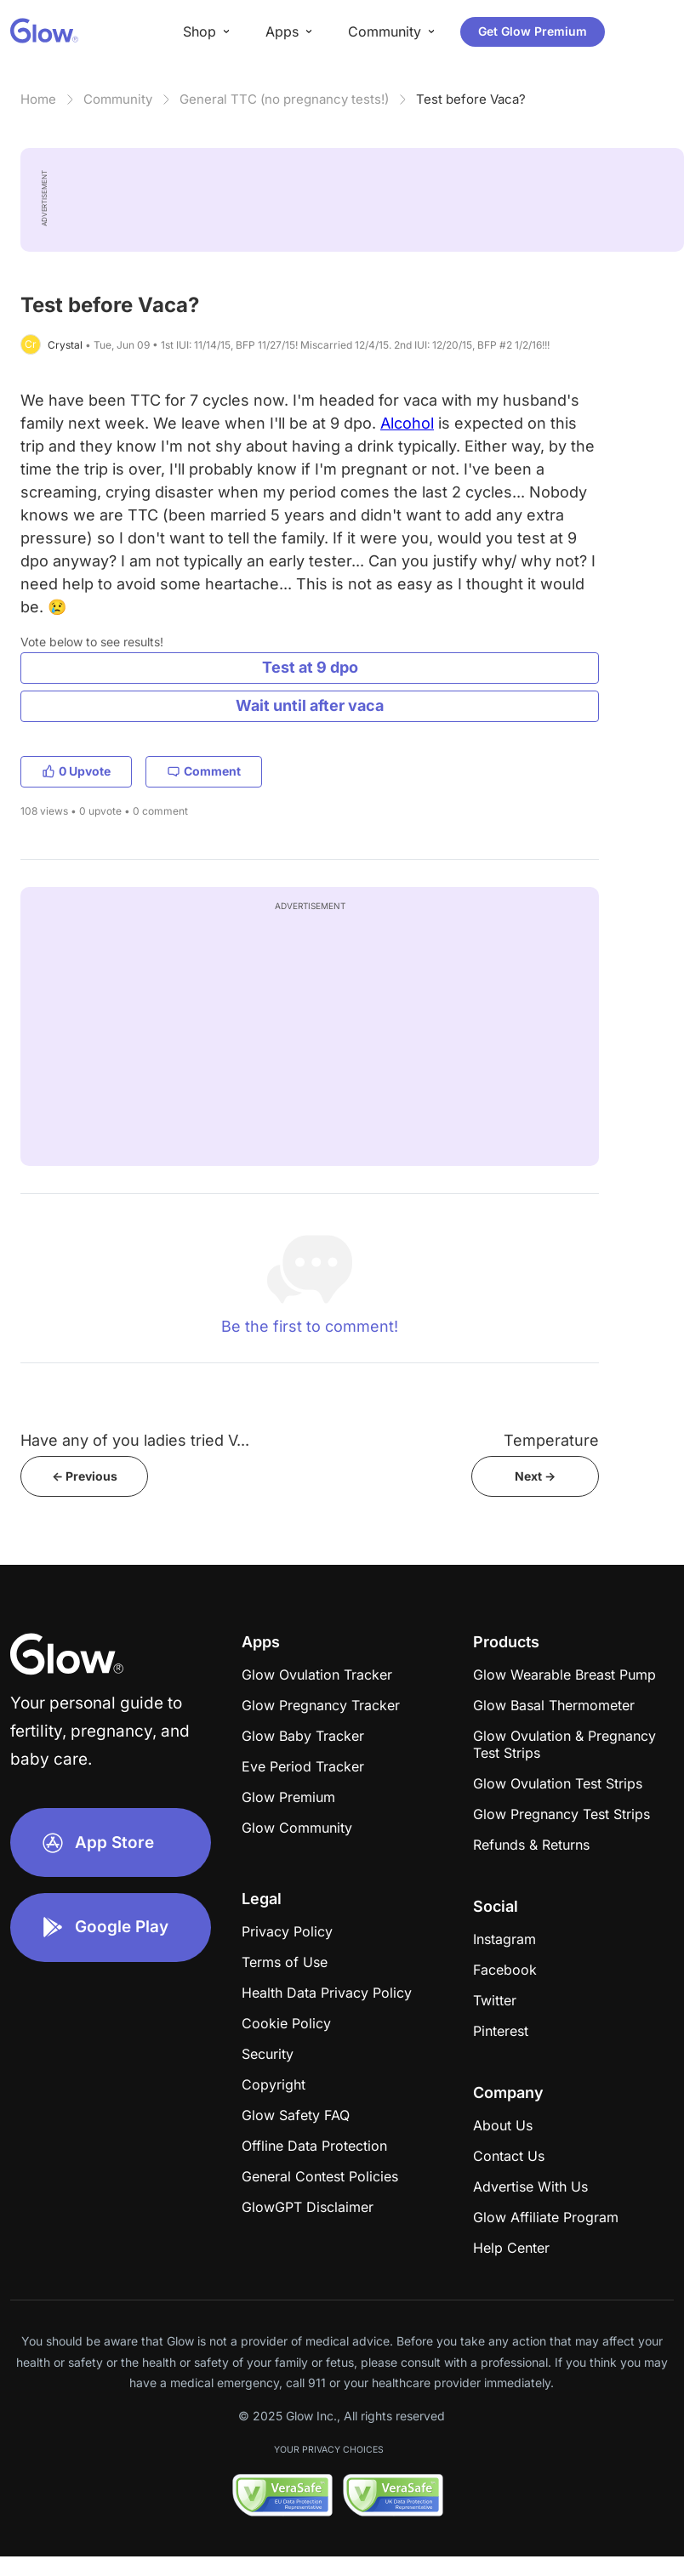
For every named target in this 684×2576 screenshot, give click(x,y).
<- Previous (84, 1476)
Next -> (535, 1476)
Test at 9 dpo (310, 667)
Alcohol (407, 423)
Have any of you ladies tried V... (134, 1440)
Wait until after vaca (310, 705)
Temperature (551, 1440)
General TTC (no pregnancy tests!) (284, 99)
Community (117, 99)
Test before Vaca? (471, 99)
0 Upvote (76, 771)
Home (38, 99)
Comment (204, 771)
